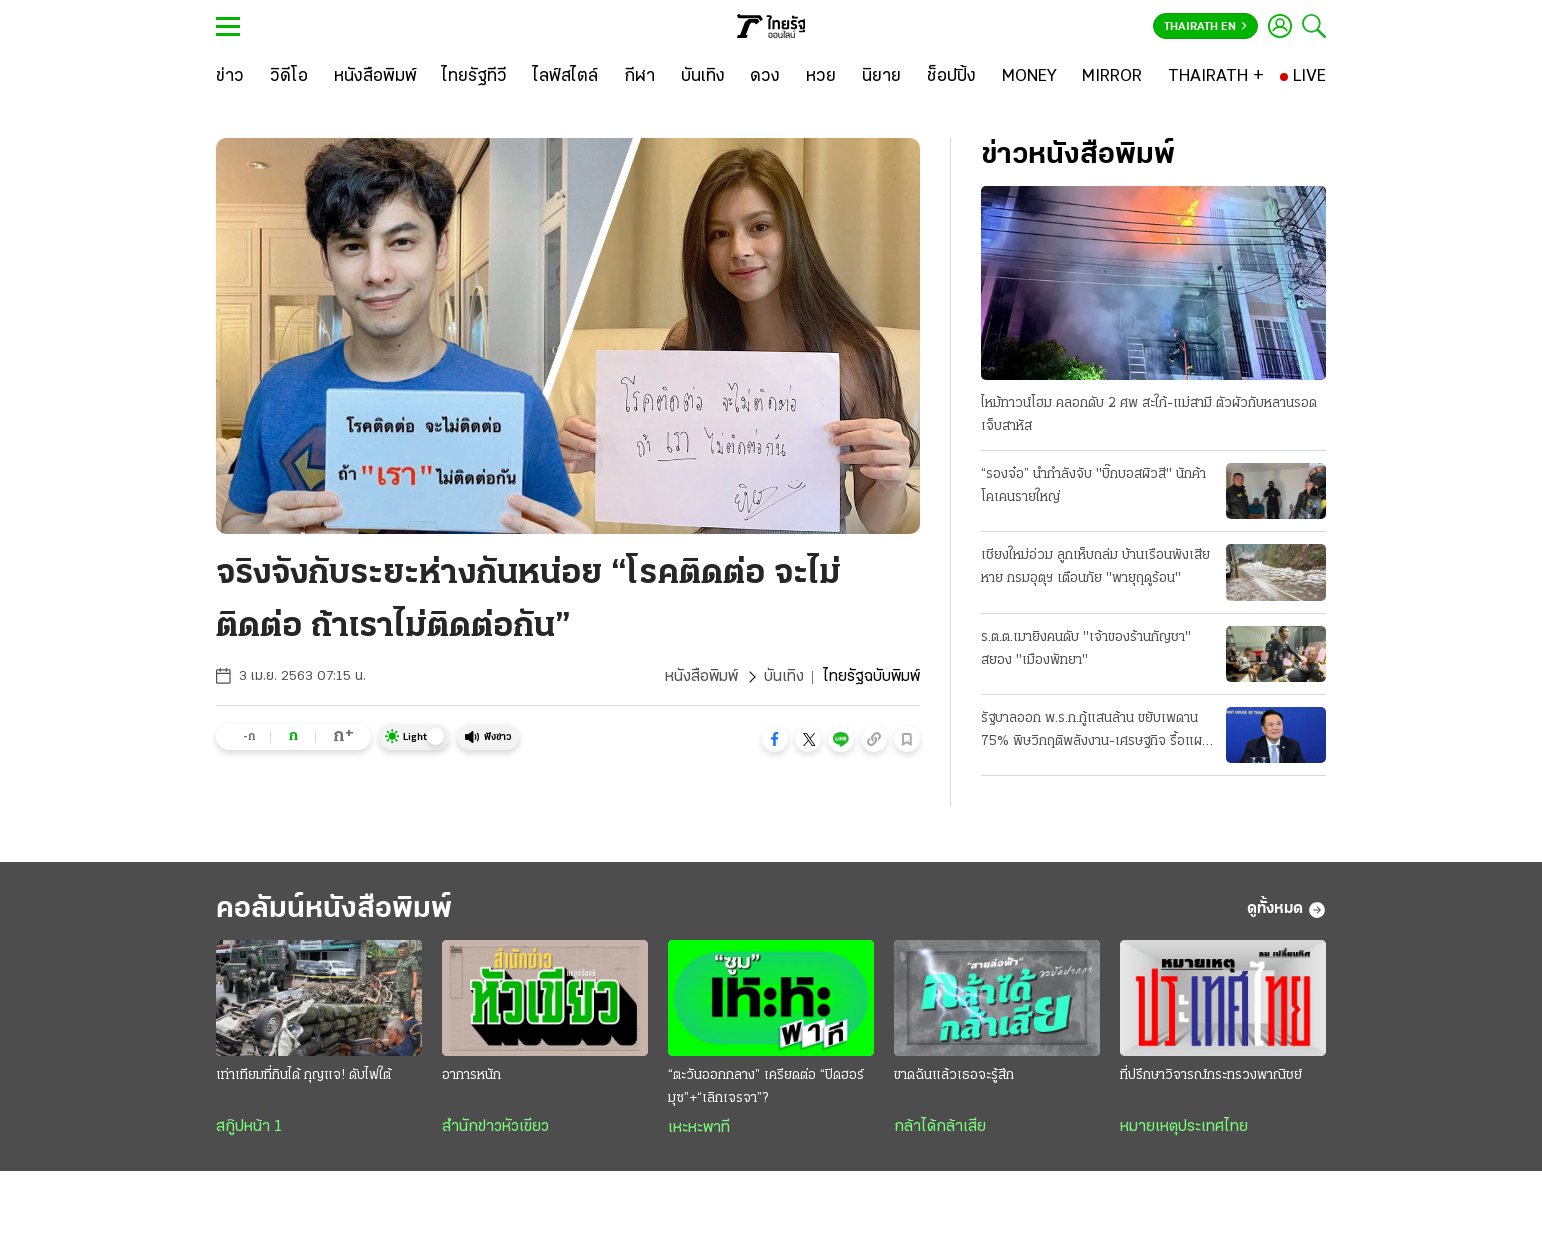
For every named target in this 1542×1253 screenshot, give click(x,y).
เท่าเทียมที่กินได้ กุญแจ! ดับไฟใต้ (303, 1075)
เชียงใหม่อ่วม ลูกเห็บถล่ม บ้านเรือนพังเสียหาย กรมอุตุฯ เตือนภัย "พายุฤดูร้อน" (1095, 567)
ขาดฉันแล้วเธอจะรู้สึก (954, 1075)
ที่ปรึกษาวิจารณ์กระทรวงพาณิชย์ (1211, 1075)
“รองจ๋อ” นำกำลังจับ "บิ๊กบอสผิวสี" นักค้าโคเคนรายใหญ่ (1093, 486)
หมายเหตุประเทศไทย (1184, 1127)
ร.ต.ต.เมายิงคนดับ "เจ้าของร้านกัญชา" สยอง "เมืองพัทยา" (1086, 649)
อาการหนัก (471, 1075)
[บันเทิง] (703, 77)
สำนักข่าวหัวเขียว (495, 1127)
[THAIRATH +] (1216, 77)
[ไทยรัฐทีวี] (474, 77)
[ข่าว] (230, 77)
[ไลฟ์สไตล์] (565, 77)
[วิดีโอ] (289, 77)
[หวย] (821, 77)
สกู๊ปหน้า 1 (249, 1127)
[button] (775, 739)
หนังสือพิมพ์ (701, 677)
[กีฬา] (639, 77)
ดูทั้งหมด (1286, 910)
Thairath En (1205, 27)
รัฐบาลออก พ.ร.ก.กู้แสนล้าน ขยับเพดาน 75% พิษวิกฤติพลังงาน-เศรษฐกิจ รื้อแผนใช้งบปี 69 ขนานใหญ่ (1095, 732)
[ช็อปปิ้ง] (951, 77)
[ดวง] (765, 77)
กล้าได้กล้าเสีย (940, 1127)
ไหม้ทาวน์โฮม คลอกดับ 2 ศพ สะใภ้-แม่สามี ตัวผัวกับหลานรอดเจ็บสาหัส (1149, 415)
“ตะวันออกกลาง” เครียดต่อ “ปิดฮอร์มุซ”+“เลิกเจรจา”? (766, 1087)
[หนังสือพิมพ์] (375, 77)
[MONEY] (1029, 77)
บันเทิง (784, 677)
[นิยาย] (881, 77)
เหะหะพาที (699, 1128)
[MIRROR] (1112, 77)
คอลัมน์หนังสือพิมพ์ (334, 909)
